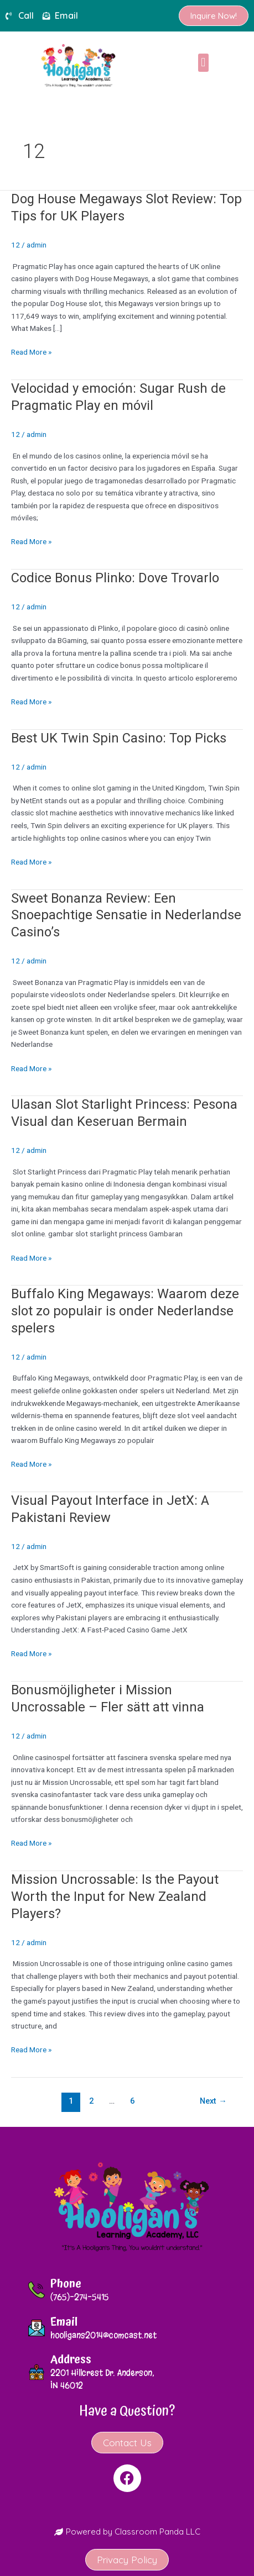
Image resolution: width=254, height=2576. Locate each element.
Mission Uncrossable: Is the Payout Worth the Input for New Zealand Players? (115, 1896)
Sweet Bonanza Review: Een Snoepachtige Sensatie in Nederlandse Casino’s (126, 915)
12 (15, 244)
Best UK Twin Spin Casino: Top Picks (118, 738)
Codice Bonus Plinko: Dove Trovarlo (115, 578)
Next (213, 2101)
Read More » (31, 351)
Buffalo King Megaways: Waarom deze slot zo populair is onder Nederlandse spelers (125, 1311)
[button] (203, 63)
